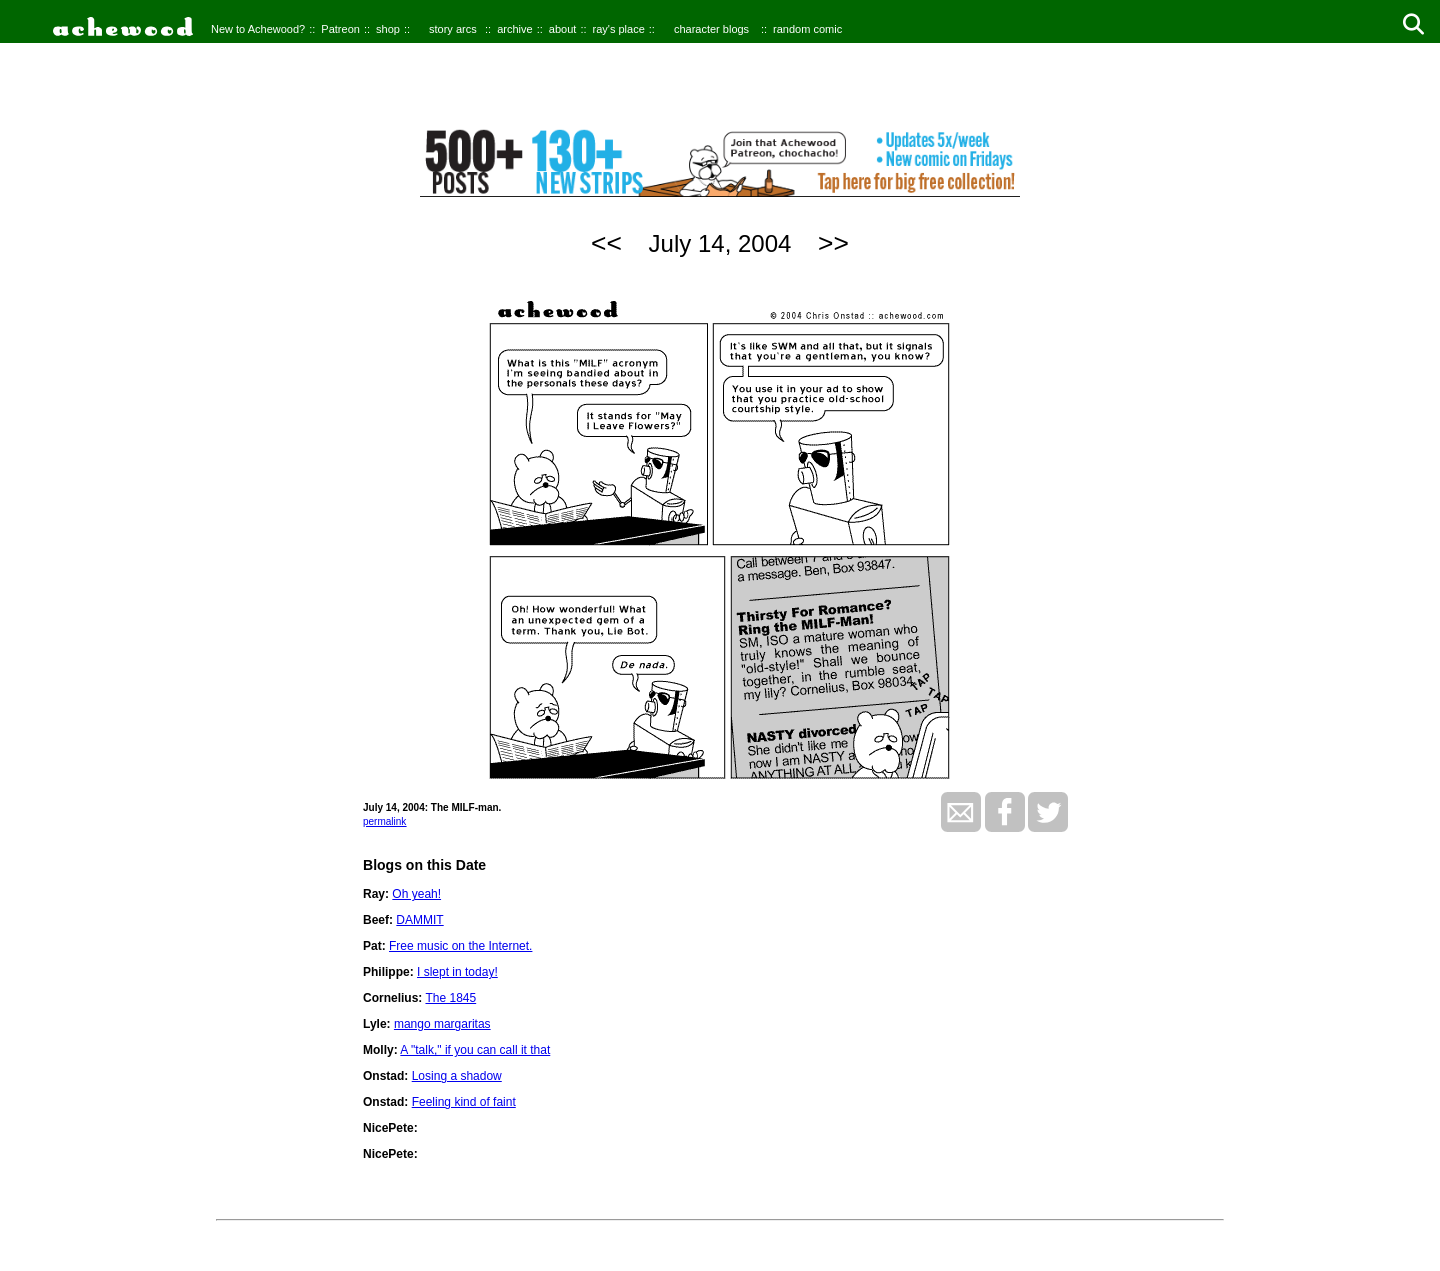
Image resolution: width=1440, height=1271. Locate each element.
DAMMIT (419, 920)
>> (833, 243)
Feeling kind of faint (464, 1102)
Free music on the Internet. (460, 946)
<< (606, 243)
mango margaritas (442, 1024)
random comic (807, 29)
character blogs (711, 29)
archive (514, 29)
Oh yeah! (416, 894)
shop (388, 29)
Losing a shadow (457, 1076)
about (563, 29)
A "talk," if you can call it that (475, 1050)
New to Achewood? (258, 29)
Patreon (340, 29)
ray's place (619, 29)
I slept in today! (457, 972)
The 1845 (450, 998)
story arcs (453, 29)
